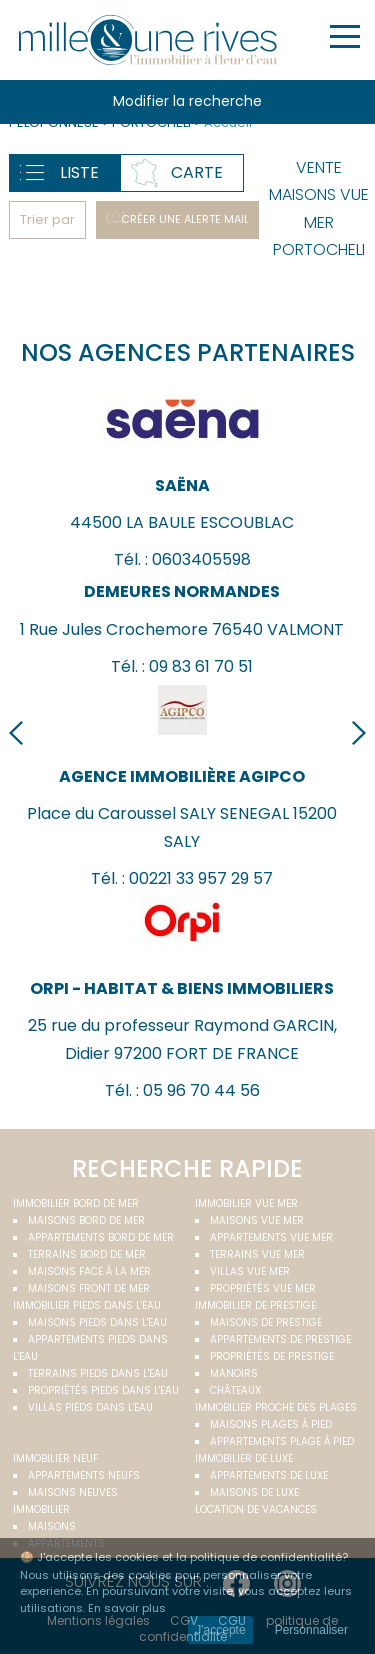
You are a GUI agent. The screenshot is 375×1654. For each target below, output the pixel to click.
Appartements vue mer (271, 1237)
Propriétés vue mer (263, 1288)
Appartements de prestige (280, 1339)
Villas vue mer (250, 1271)
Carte (197, 172)
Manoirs (234, 1373)
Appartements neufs (84, 1475)
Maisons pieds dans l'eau (97, 1322)
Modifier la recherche (187, 101)
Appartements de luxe (269, 1475)
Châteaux (235, 1390)
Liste (79, 172)
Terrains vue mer (257, 1254)
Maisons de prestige (266, 1322)
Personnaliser (311, 1630)
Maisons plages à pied (271, 1424)
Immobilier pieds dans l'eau (87, 1305)
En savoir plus (127, 1608)
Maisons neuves (73, 1492)
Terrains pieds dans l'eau (98, 1373)
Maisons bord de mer (86, 1220)
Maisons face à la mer (89, 1271)
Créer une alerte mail (185, 219)
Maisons (52, 1526)
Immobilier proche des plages (276, 1407)
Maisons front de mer (89, 1288)
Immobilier (41, 1509)
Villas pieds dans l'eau (90, 1407)
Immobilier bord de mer (76, 1203)
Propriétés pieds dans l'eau (103, 1390)
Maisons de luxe (254, 1492)
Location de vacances (256, 1509)
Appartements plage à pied (282, 1441)
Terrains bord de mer (87, 1254)
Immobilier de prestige (255, 1305)
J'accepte (220, 1630)
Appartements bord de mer (101, 1237)
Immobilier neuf (55, 1458)
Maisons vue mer (257, 1220)
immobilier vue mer (246, 1203)
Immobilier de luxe (244, 1458)
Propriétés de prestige (272, 1356)
